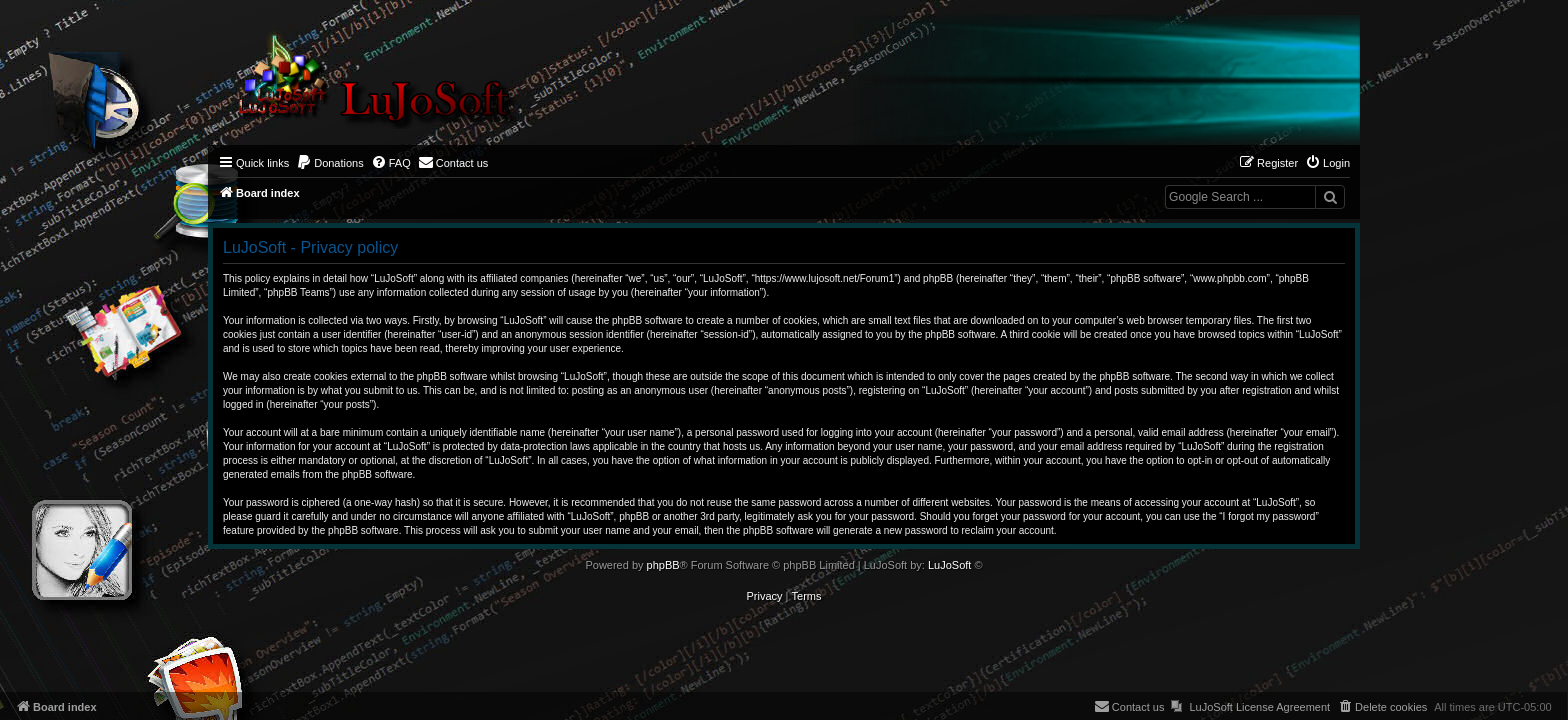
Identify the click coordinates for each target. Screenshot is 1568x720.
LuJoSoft (949, 565)
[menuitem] (330, 163)
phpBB (663, 565)
